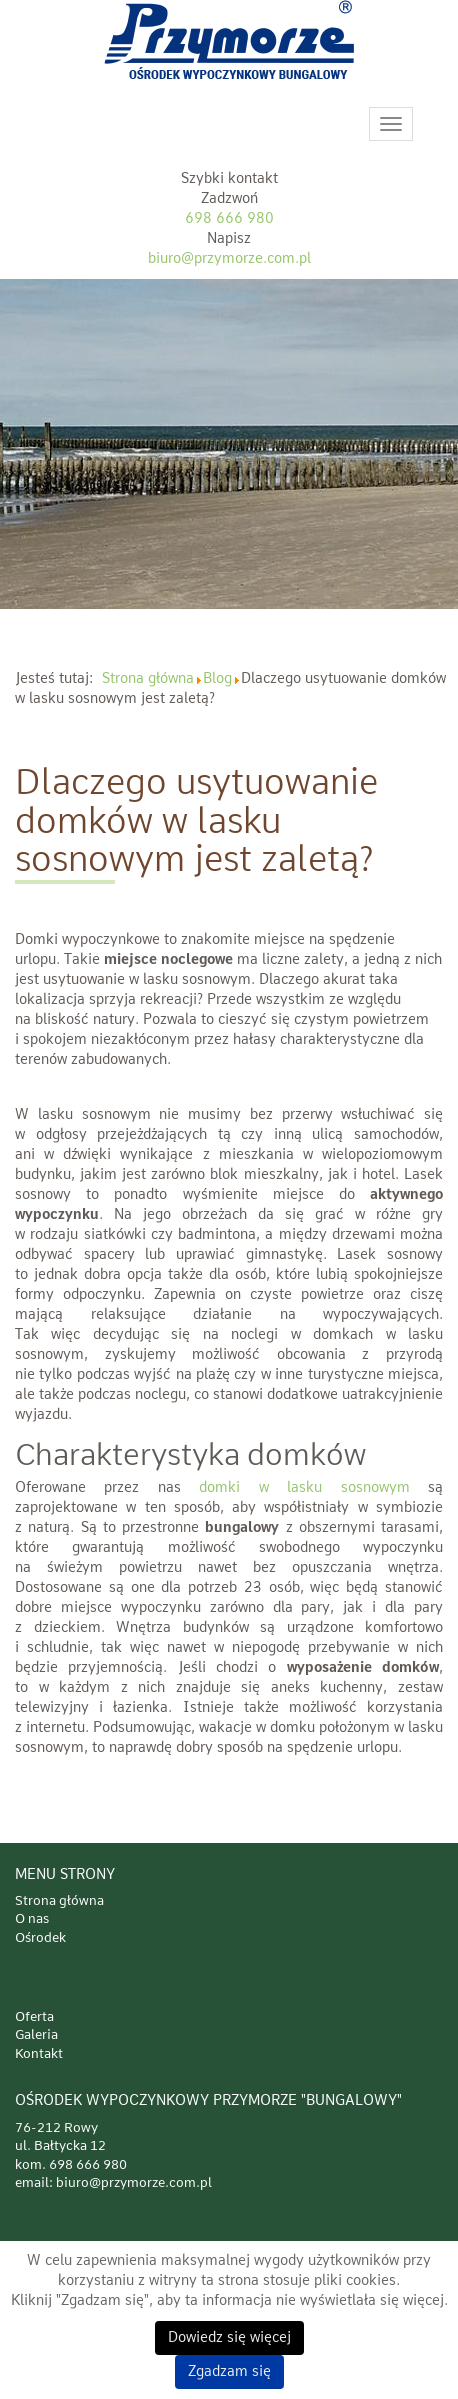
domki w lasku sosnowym (304, 1488)
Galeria (36, 2035)
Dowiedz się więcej (229, 2338)
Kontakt (39, 2054)
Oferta (34, 2017)
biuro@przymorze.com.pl (229, 259)
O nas (32, 1919)
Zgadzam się (229, 2372)
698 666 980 (229, 219)
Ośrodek (40, 1938)
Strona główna (59, 1901)
